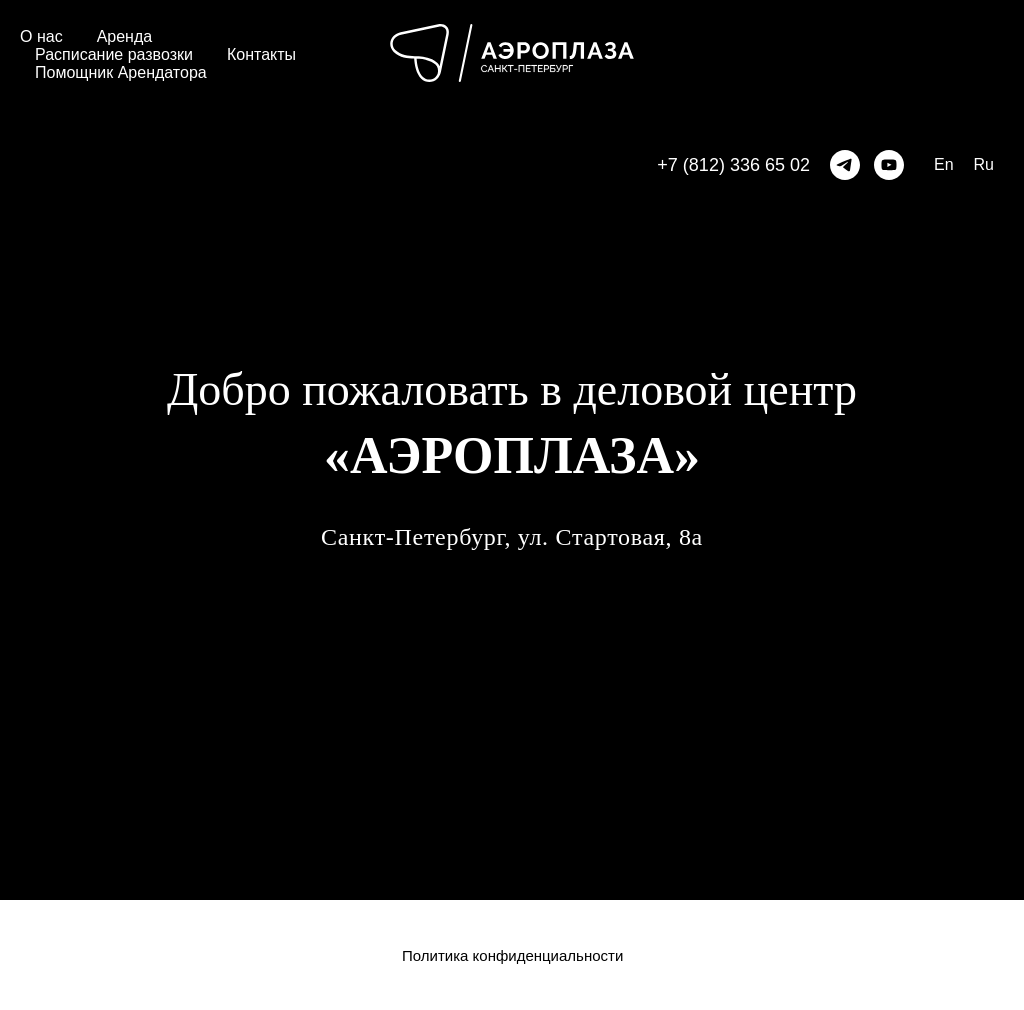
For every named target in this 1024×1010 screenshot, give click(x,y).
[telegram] (845, 165)
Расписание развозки (114, 54)
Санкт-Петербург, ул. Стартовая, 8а (512, 537)
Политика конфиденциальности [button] (512, 955)
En (944, 164)
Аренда (125, 36)
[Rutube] (889, 165)
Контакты (261, 54)
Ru (984, 164)
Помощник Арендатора (121, 72)
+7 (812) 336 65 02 (733, 165)
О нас (41, 36)
